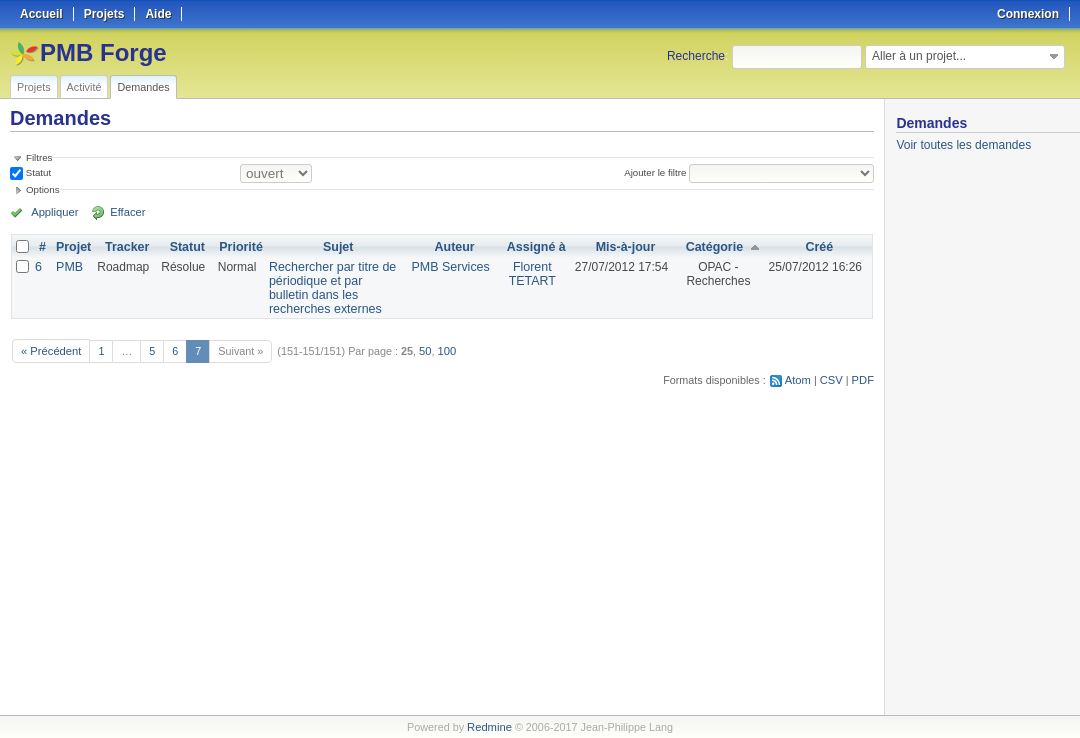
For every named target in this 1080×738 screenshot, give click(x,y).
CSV (832, 379)
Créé (819, 247)
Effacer (121, 212)
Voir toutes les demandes (963, 145)
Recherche (696, 56)
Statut (37, 172)
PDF (863, 379)
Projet (73, 247)
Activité (84, 87)
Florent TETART (534, 274)
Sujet (339, 247)
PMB (69, 267)
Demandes (143, 87)
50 (423, 350)
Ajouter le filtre (656, 172)
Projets (34, 87)
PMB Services (453, 267)
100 (444, 350)
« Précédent (50, 350)
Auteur (457, 247)
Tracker (125, 247)
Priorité (239, 247)
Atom (799, 379)
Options (43, 189)
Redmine (489, 727)
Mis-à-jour (625, 247)
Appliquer (53, 212)
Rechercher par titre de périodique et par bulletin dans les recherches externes (331, 288)
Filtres (39, 157)
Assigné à (537, 247)
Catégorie (714, 247)
